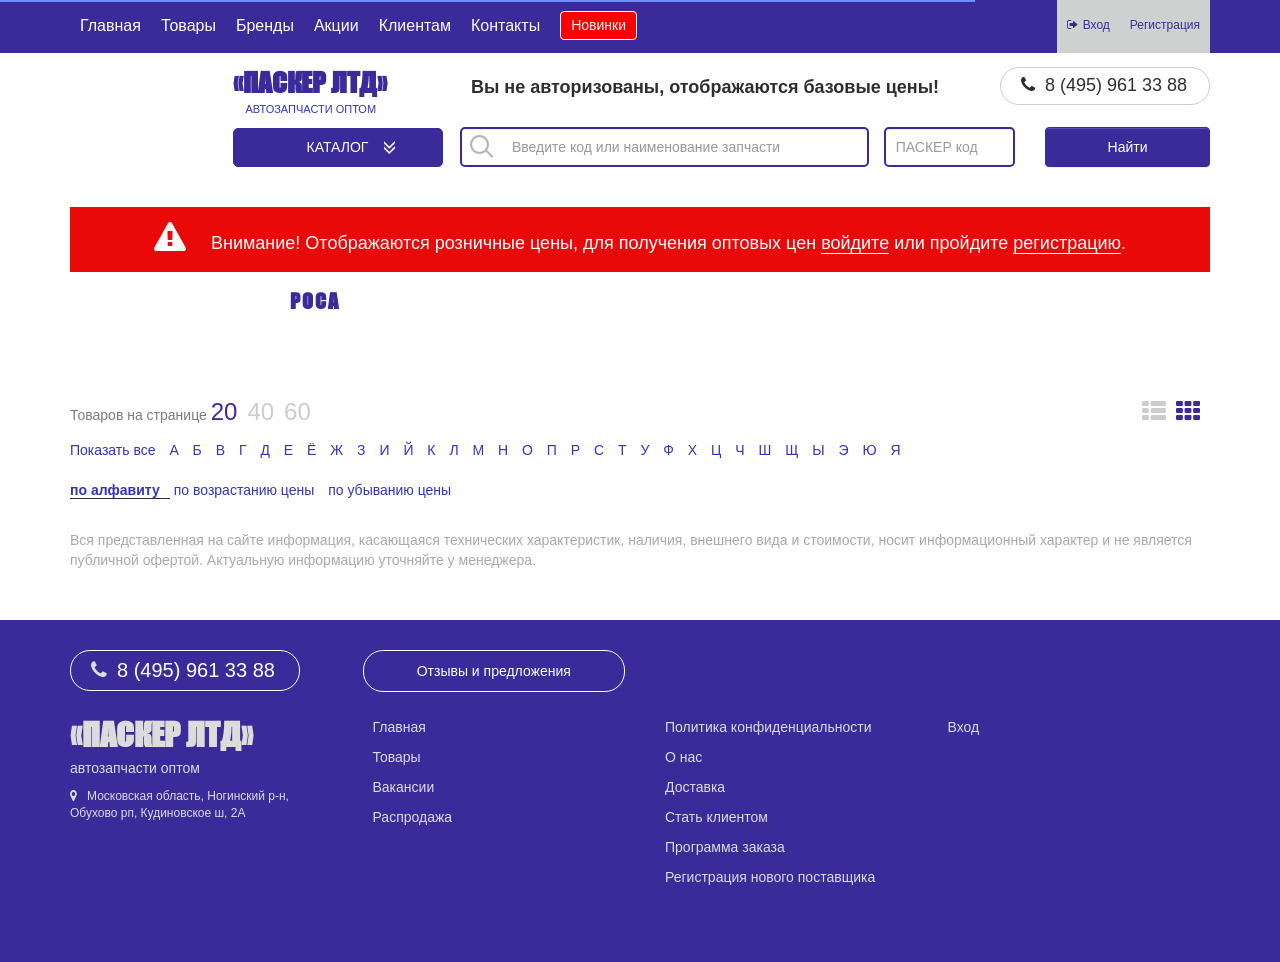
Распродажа (413, 817)
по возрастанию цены (244, 490)
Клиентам (415, 25)
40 (260, 411)
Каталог (338, 147)
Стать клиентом (716, 817)
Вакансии (404, 787)
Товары (188, 25)
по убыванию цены (389, 490)
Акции (336, 25)
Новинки (598, 25)
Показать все (112, 450)
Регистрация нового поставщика (770, 877)
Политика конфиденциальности (768, 727)
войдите (855, 243)
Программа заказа (725, 847)
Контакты (505, 25)
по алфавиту (115, 490)
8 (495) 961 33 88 (1116, 85)
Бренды (265, 25)
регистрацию (1067, 243)
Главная (110, 25)
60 (297, 411)
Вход (964, 727)
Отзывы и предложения (494, 671)
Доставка (695, 787)
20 (224, 411)
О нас (683, 757)
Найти (1128, 147)
